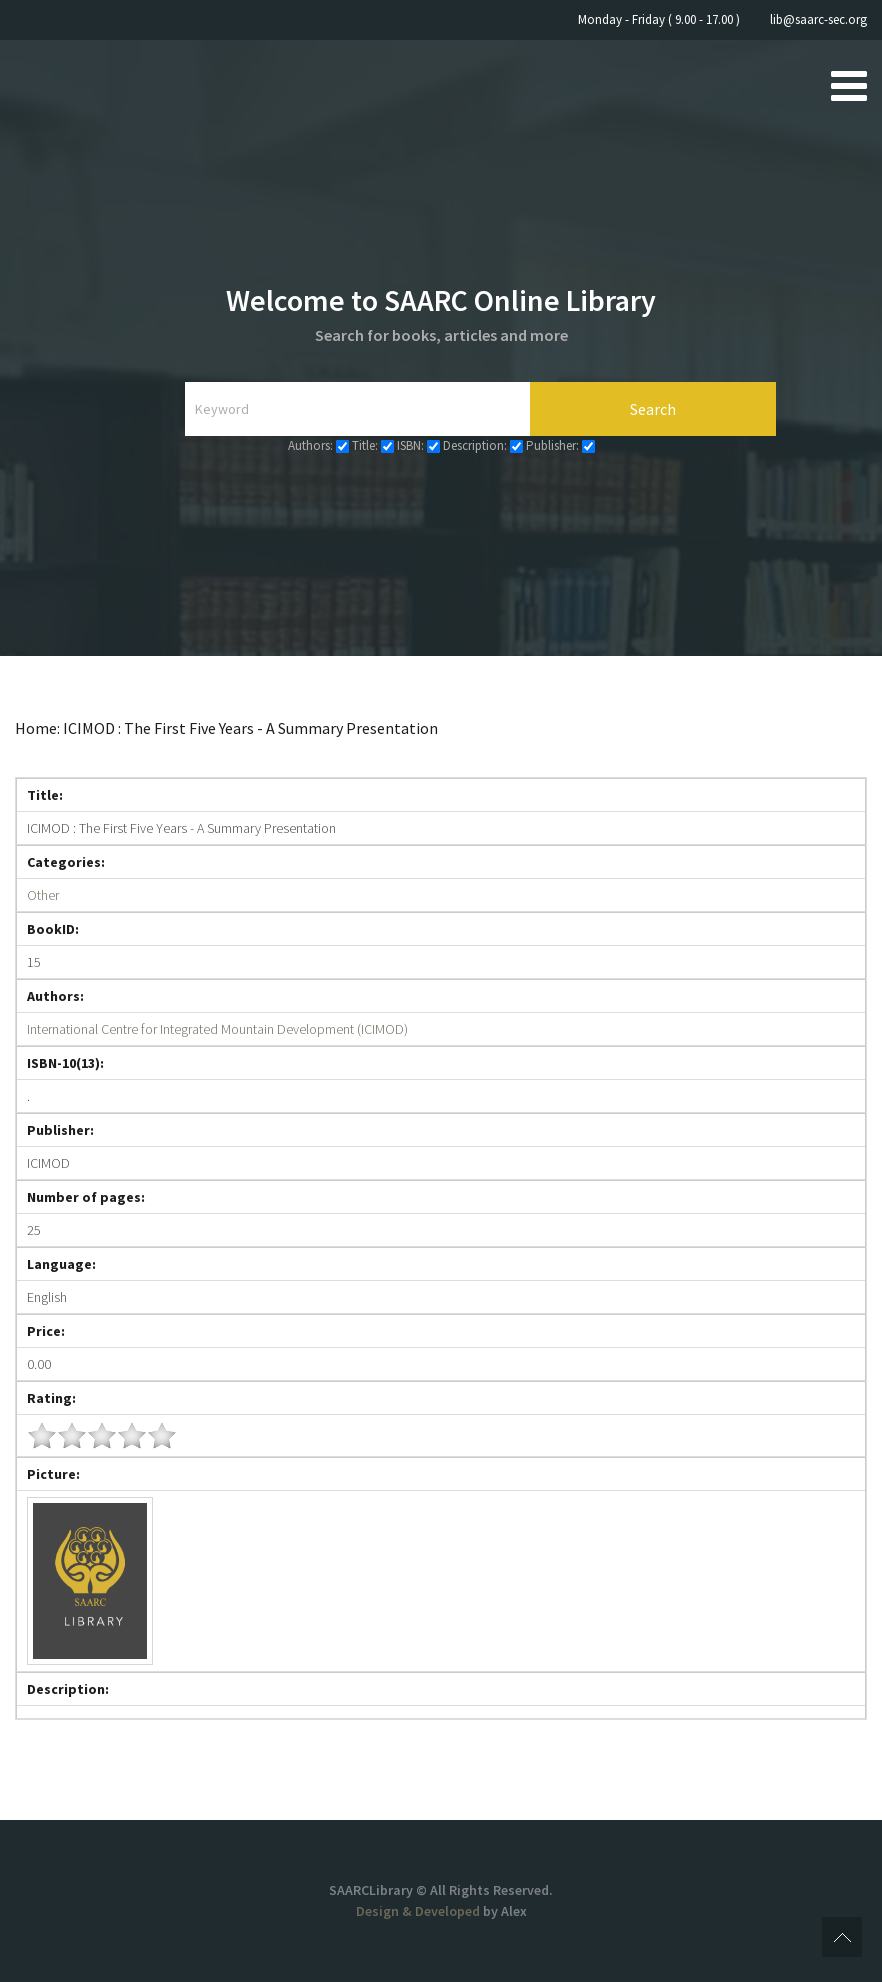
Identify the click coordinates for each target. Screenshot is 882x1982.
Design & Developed (419, 1911)
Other (43, 895)
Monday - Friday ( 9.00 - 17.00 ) (659, 19)
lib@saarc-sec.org (818, 19)
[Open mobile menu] (849, 85)
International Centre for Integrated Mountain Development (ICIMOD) (217, 1029)
